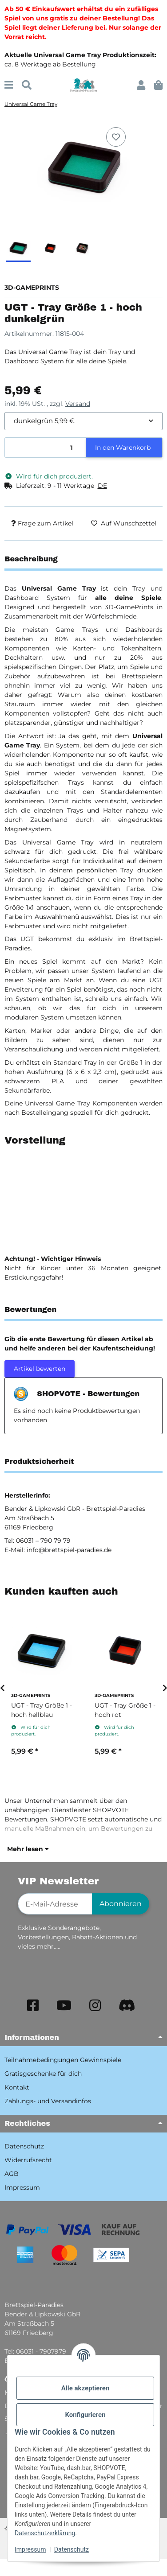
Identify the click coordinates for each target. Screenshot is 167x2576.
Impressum (30, 2549)
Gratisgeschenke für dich (43, 2074)
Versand (77, 404)
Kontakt (16, 2087)
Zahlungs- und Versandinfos (47, 2101)
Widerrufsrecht (28, 2160)
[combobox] (83, 421)
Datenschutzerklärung (45, 2533)
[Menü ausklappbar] (8, 85)
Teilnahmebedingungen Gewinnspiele (62, 2060)
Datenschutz (71, 2549)
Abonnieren (120, 1903)
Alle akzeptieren (85, 2388)
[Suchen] (27, 85)
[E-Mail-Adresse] (55, 1903)
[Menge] (45, 448)
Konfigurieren (85, 2415)
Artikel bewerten (39, 1369)
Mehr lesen (28, 1849)
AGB (11, 2174)
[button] (141, 85)
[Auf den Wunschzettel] (116, 137)
